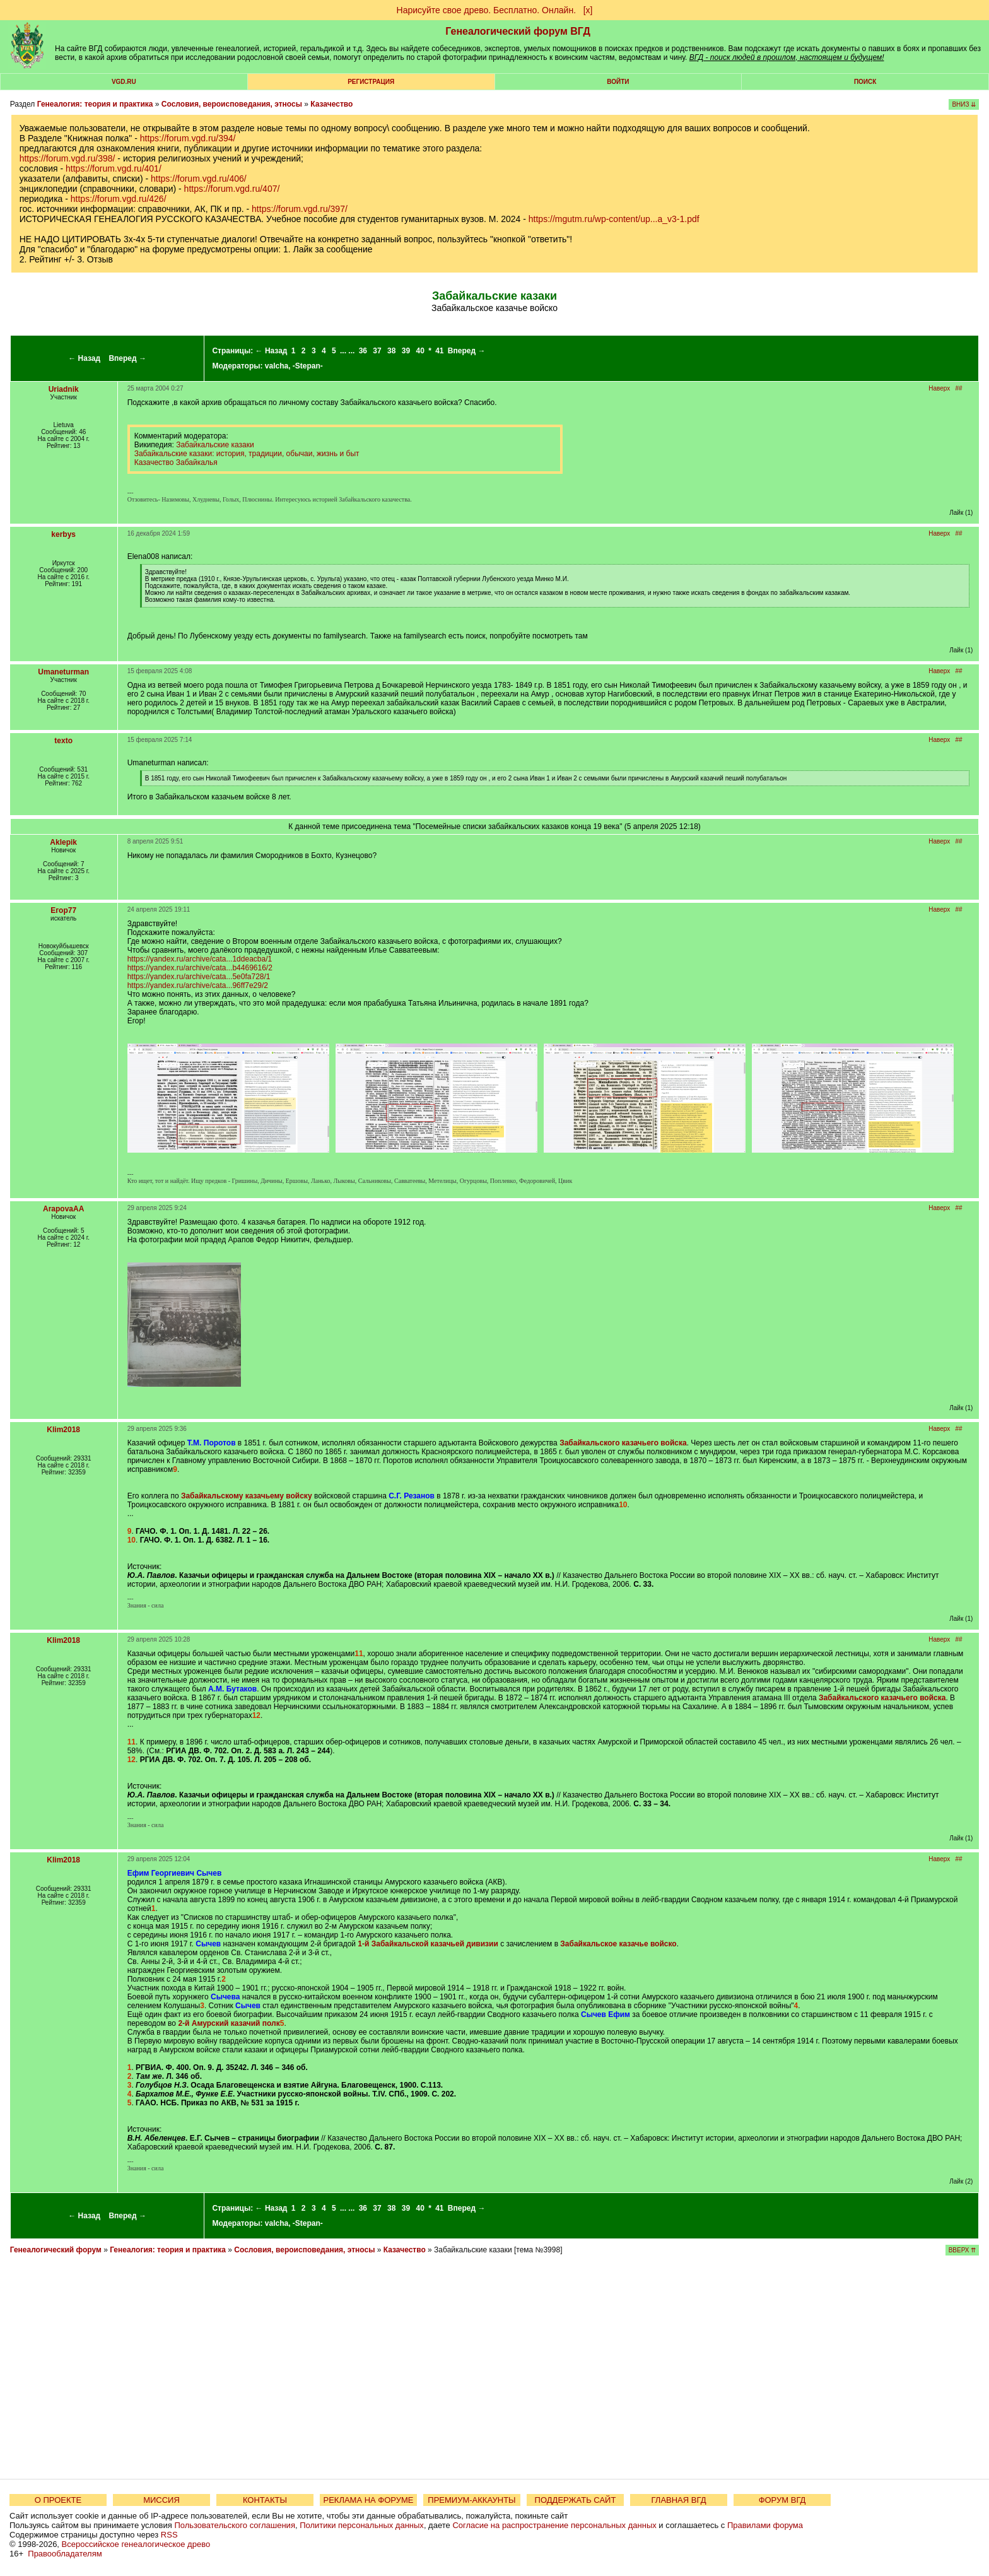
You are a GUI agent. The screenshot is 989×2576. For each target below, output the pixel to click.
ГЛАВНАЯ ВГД (679, 2500)
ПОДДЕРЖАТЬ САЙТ (575, 2500)
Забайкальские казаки (215, 444)
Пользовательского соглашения (234, 2525)
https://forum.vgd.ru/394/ (188, 138)
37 (377, 350)
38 (391, 350)
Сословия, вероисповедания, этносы (231, 104)
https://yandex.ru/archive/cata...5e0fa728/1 (199, 976)
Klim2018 (63, 1429)
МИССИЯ (161, 2500)
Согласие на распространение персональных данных (554, 2525)
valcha (276, 366)
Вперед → (127, 358)
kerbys (63, 534)
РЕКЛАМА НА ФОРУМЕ (368, 2500)
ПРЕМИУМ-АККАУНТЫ (471, 2500)
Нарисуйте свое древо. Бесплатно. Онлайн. (486, 10)
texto (63, 740)
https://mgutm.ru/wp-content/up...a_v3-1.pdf (614, 219)
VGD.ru (124, 81)
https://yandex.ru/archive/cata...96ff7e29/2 (197, 985)
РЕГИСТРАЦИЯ (371, 81)
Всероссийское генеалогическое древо (136, 2544)
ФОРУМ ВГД (782, 2500)
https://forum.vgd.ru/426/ (119, 199)
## (959, 388)
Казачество (331, 104)
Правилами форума (765, 2525)
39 (406, 350)
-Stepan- (308, 366)
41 (439, 350)
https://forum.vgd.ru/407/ (232, 189)
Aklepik (63, 842)
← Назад (84, 358)
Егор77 (63, 910)
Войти (618, 81)
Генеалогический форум (56, 2249)
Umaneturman (63, 672)
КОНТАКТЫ (265, 2500)
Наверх (939, 388)
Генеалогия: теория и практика (95, 104)
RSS (169, 2534)
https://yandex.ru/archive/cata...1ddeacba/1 (199, 959)
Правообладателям (65, 2553)
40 (420, 350)
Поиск (865, 81)
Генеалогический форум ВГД (517, 31)
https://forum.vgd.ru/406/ (199, 178)
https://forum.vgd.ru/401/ (113, 168)
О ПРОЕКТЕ (58, 2500)
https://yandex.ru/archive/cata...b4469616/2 (199, 967)
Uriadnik (64, 389)
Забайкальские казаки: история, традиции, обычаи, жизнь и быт (247, 453)
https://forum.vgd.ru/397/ (300, 209)
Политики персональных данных (362, 2525)
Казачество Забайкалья (176, 462)
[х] (588, 10)
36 (363, 350)
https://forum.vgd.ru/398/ (67, 158)
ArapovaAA (63, 1208)
